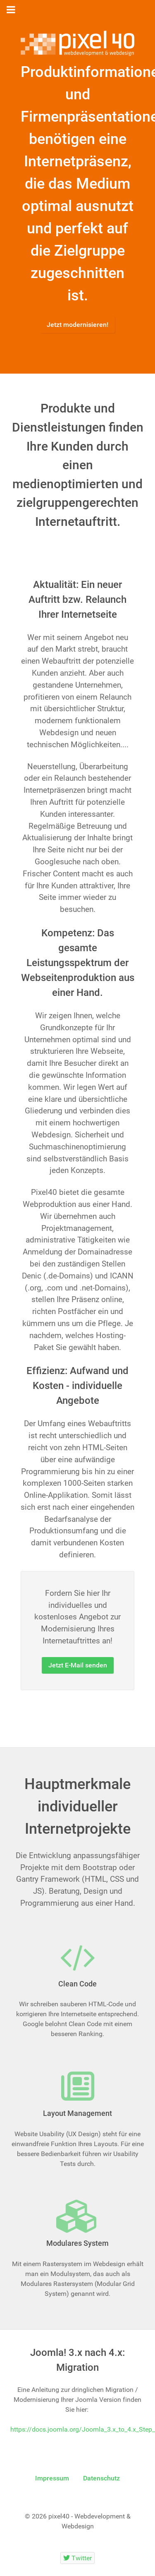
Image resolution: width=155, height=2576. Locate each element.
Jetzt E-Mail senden (77, 1665)
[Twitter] (77, 2558)
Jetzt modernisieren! (77, 325)
